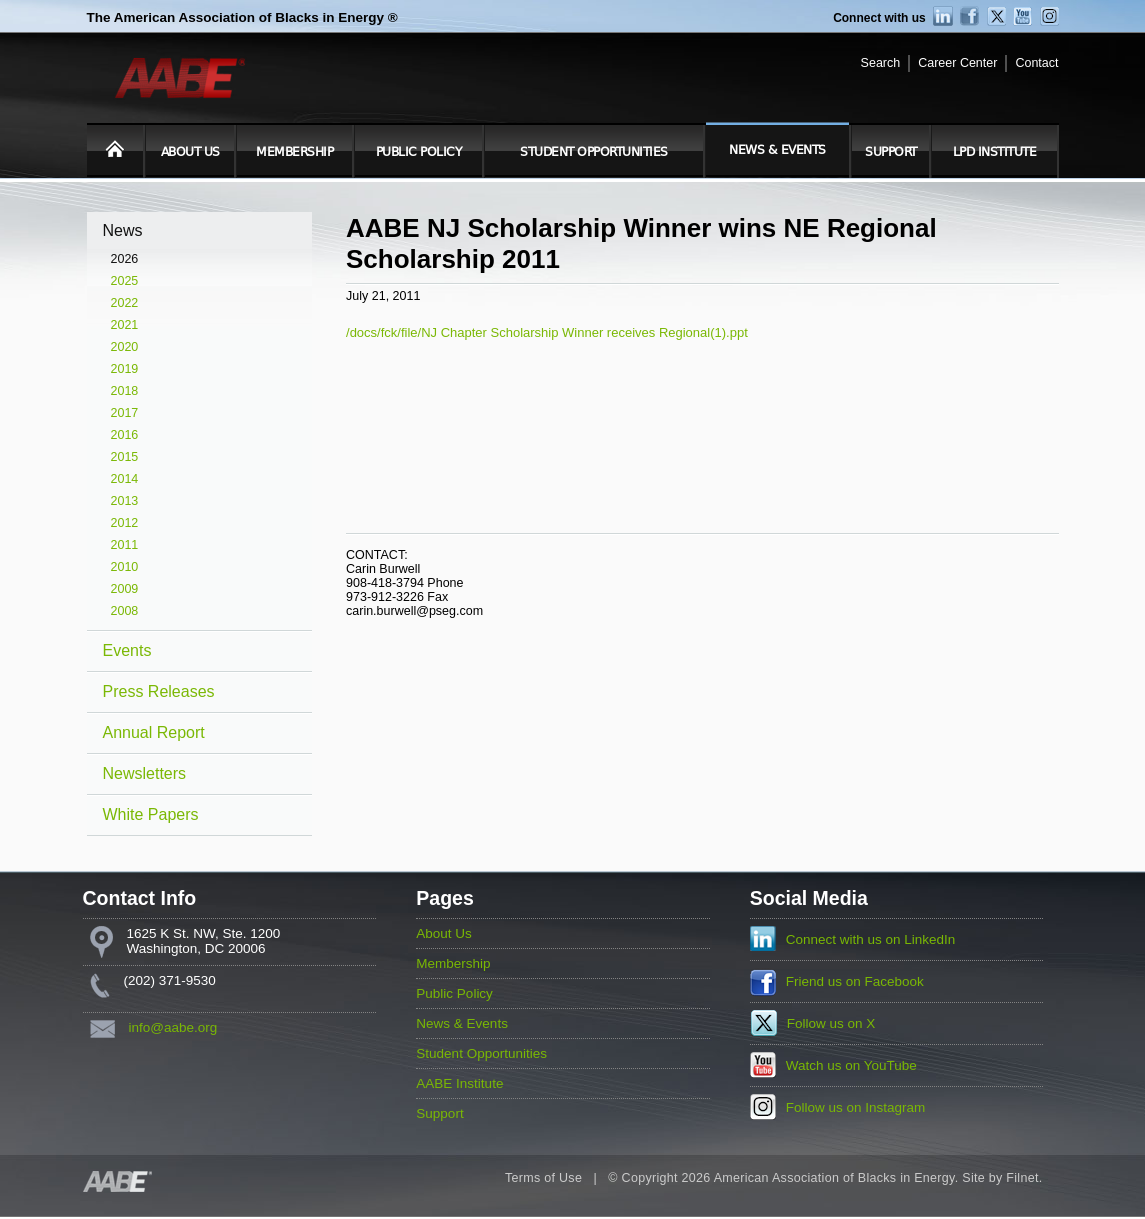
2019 (125, 369)
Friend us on (855, 981)
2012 (125, 523)
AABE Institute (459, 1083)
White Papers (151, 814)
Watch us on (851, 1065)
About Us (190, 152)
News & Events (777, 150)
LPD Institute (995, 152)
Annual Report (154, 732)
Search (881, 63)
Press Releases (159, 691)
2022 (125, 303)
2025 (125, 281)
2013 (125, 501)
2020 (125, 347)
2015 (125, 457)
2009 (125, 589)
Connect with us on (871, 939)
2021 (125, 325)
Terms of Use (543, 1178)
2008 (125, 611)
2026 (125, 259)
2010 (125, 567)
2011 (125, 545)
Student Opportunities (594, 152)
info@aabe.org (173, 1027)
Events (127, 650)
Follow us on (831, 1023)
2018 (125, 391)
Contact (1036, 63)
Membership (294, 152)
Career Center (957, 63)
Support (891, 152)
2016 (125, 435)
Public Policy (419, 152)
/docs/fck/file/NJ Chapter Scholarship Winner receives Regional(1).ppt (547, 332)
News (123, 230)
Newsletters (145, 773)
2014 (125, 479)
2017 (125, 413)
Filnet (1022, 1178)
